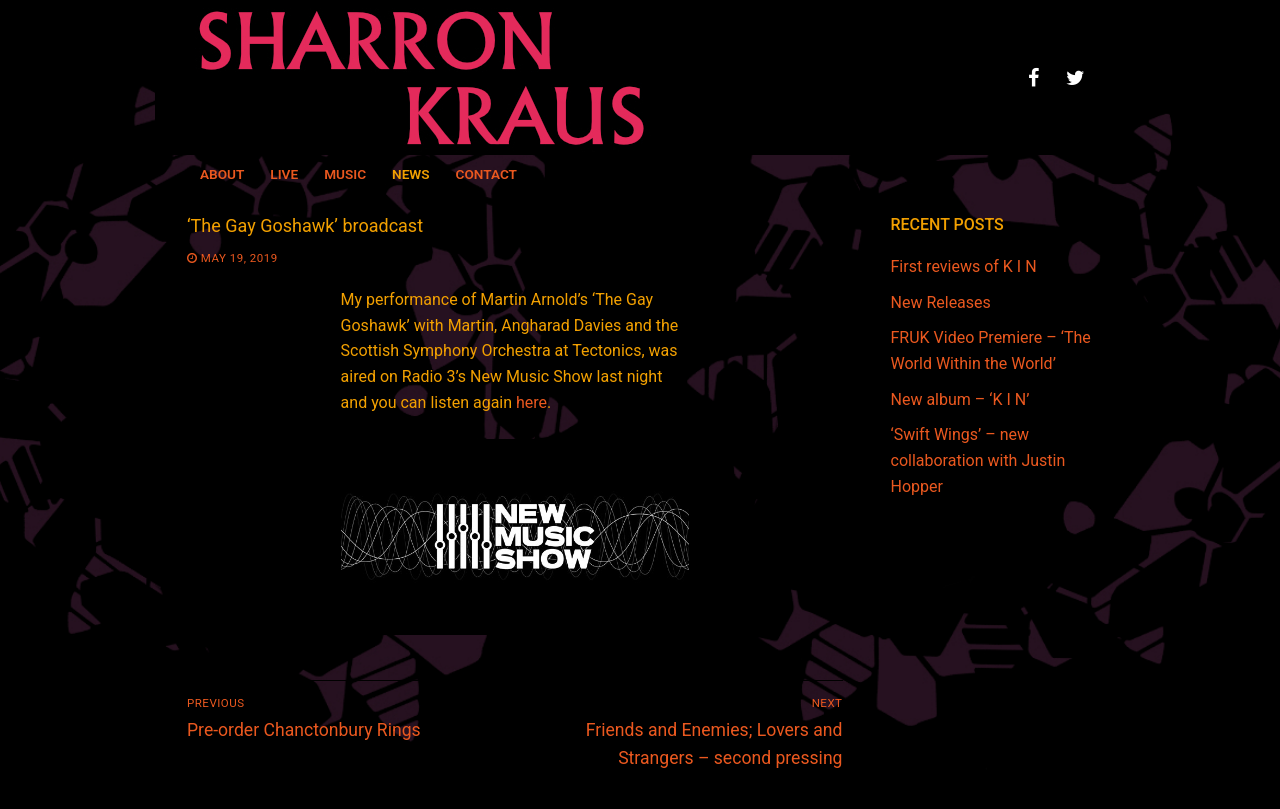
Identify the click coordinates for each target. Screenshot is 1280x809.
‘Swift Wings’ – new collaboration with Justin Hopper (978, 460)
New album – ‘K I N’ (960, 399)
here (531, 402)
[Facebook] (1033, 78)
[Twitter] (1075, 78)
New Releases (941, 302)
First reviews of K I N (964, 266)
